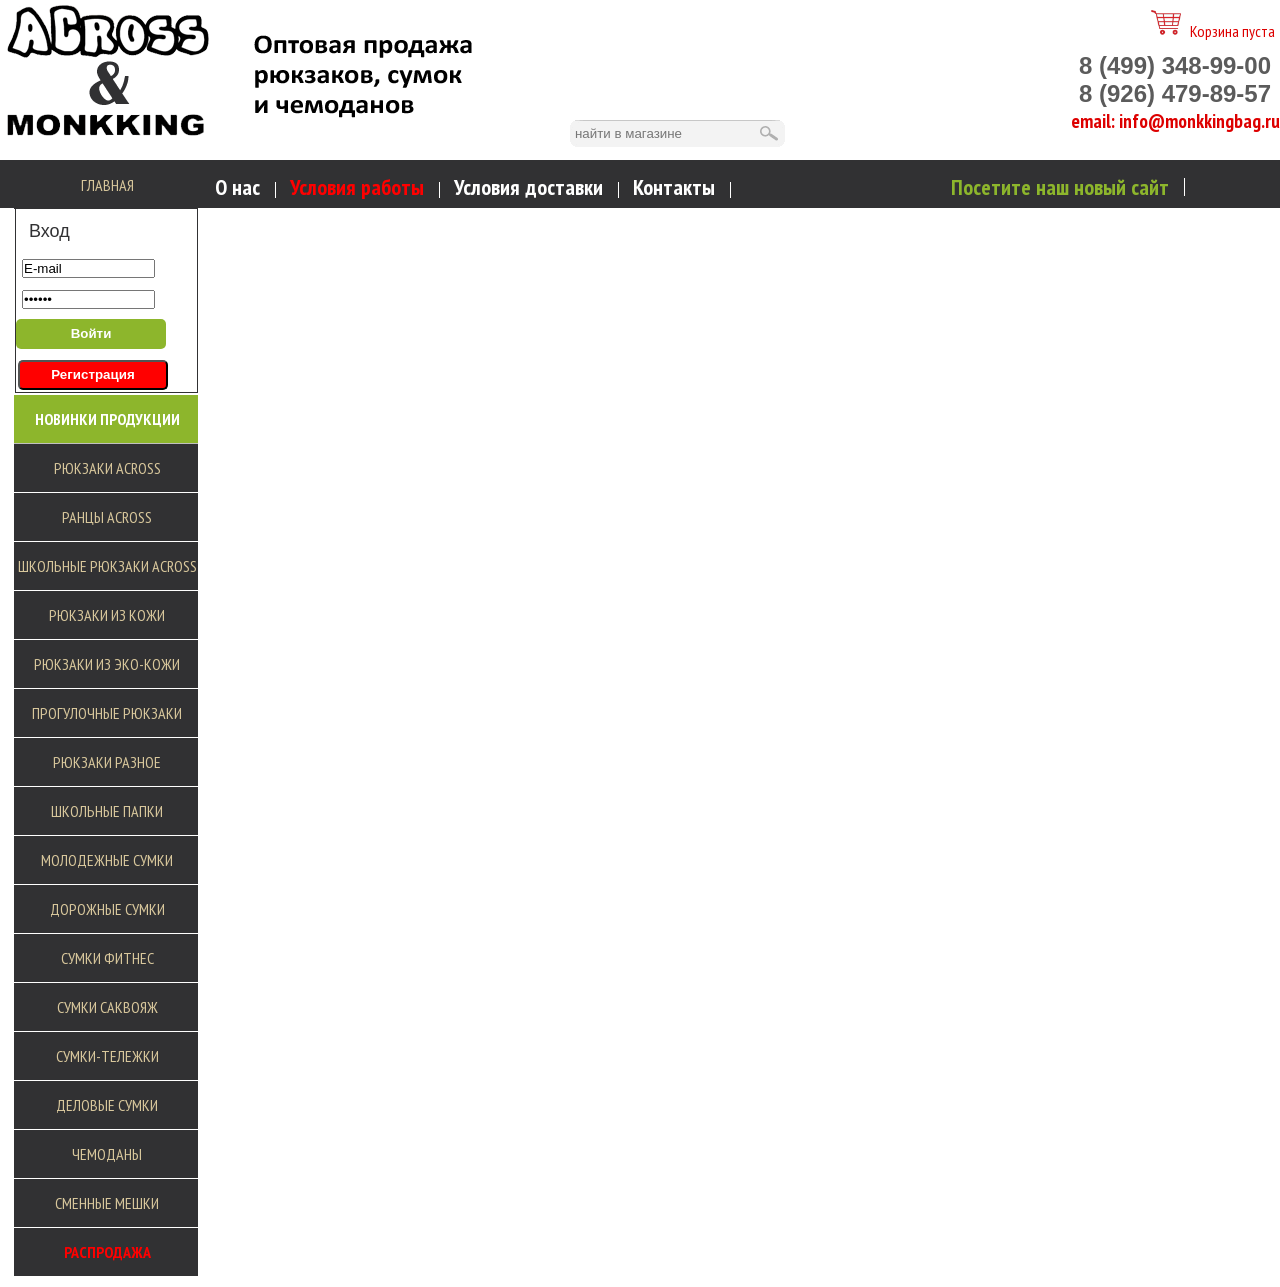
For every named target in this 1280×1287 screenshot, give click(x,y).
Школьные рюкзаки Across (107, 566)
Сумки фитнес (107, 958)
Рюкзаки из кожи (107, 615)
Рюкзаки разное (107, 762)
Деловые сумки (107, 1105)
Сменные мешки (107, 1203)
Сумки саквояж (107, 1007)
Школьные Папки (107, 811)
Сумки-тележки (107, 1056)
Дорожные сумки (107, 909)
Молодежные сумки (107, 860)
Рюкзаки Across (107, 468)
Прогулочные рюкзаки (107, 713)
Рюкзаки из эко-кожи (107, 664)
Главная (107, 185)
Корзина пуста (1213, 31)
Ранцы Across (107, 517)
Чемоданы (107, 1154)
